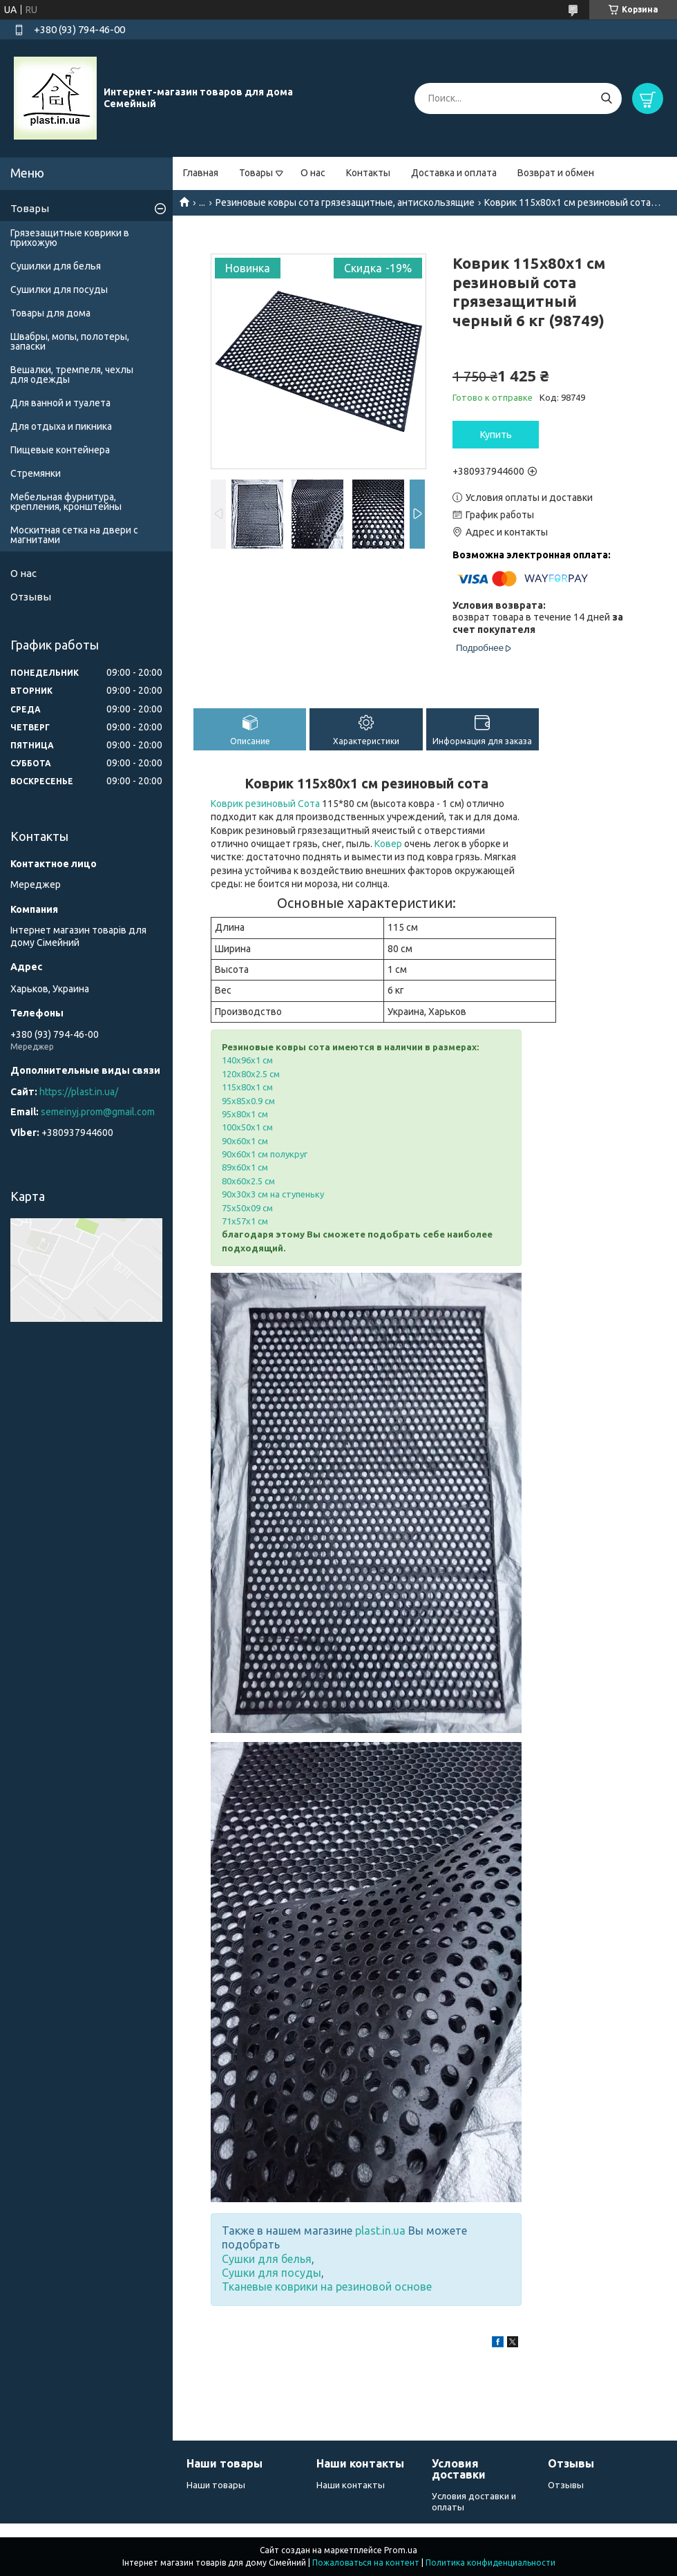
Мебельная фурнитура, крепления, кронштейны (66, 501)
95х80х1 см (245, 1114)
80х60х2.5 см (248, 1181)
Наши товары (216, 2485)
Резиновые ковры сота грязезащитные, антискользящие (345, 202)
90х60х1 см (245, 1141)
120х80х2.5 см (251, 1074)
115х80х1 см (247, 1087)
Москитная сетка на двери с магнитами (74, 534)
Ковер (388, 843)
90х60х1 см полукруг (264, 1154)
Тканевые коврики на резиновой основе (327, 2286)
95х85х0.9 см (248, 1101)
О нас (313, 172)
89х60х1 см (245, 1167)
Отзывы (30, 597)
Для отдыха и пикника (61, 426)
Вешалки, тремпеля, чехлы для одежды (71, 374)
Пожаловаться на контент (365, 2562)
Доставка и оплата (454, 172)
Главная (200, 172)
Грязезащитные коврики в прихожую (69, 237)
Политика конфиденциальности (490, 2562)
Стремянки (35, 473)
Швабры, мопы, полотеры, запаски (69, 341)
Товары (256, 172)
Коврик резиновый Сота (265, 803)
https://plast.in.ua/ (78, 1091)
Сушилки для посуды (59, 289)
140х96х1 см (247, 1060)
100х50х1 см (247, 1127)
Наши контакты (350, 2485)
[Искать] (606, 98)
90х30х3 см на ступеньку (273, 1194)
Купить (496, 434)
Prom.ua (400, 2550)
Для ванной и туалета (60, 402)
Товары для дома (50, 313)
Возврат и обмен (555, 172)
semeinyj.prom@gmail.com (98, 1111)
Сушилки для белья (55, 266)
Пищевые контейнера (60, 449)
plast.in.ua (380, 2230)
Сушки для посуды (271, 2272)
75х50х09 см (247, 1208)
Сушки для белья (267, 2259)
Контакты (368, 172)
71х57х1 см (245, 1221)
